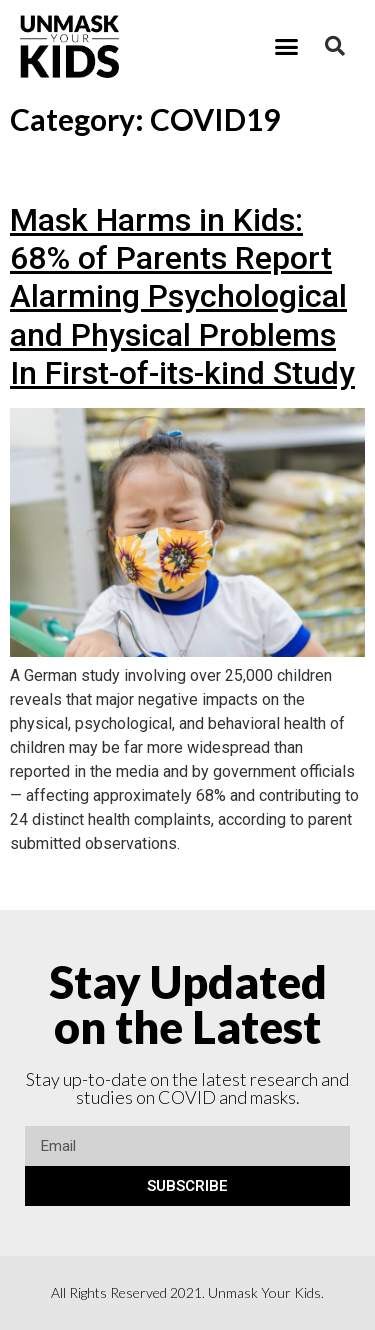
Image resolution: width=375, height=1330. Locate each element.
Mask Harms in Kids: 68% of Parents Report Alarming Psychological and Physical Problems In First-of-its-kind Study (182, 297)
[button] (286, 47)
